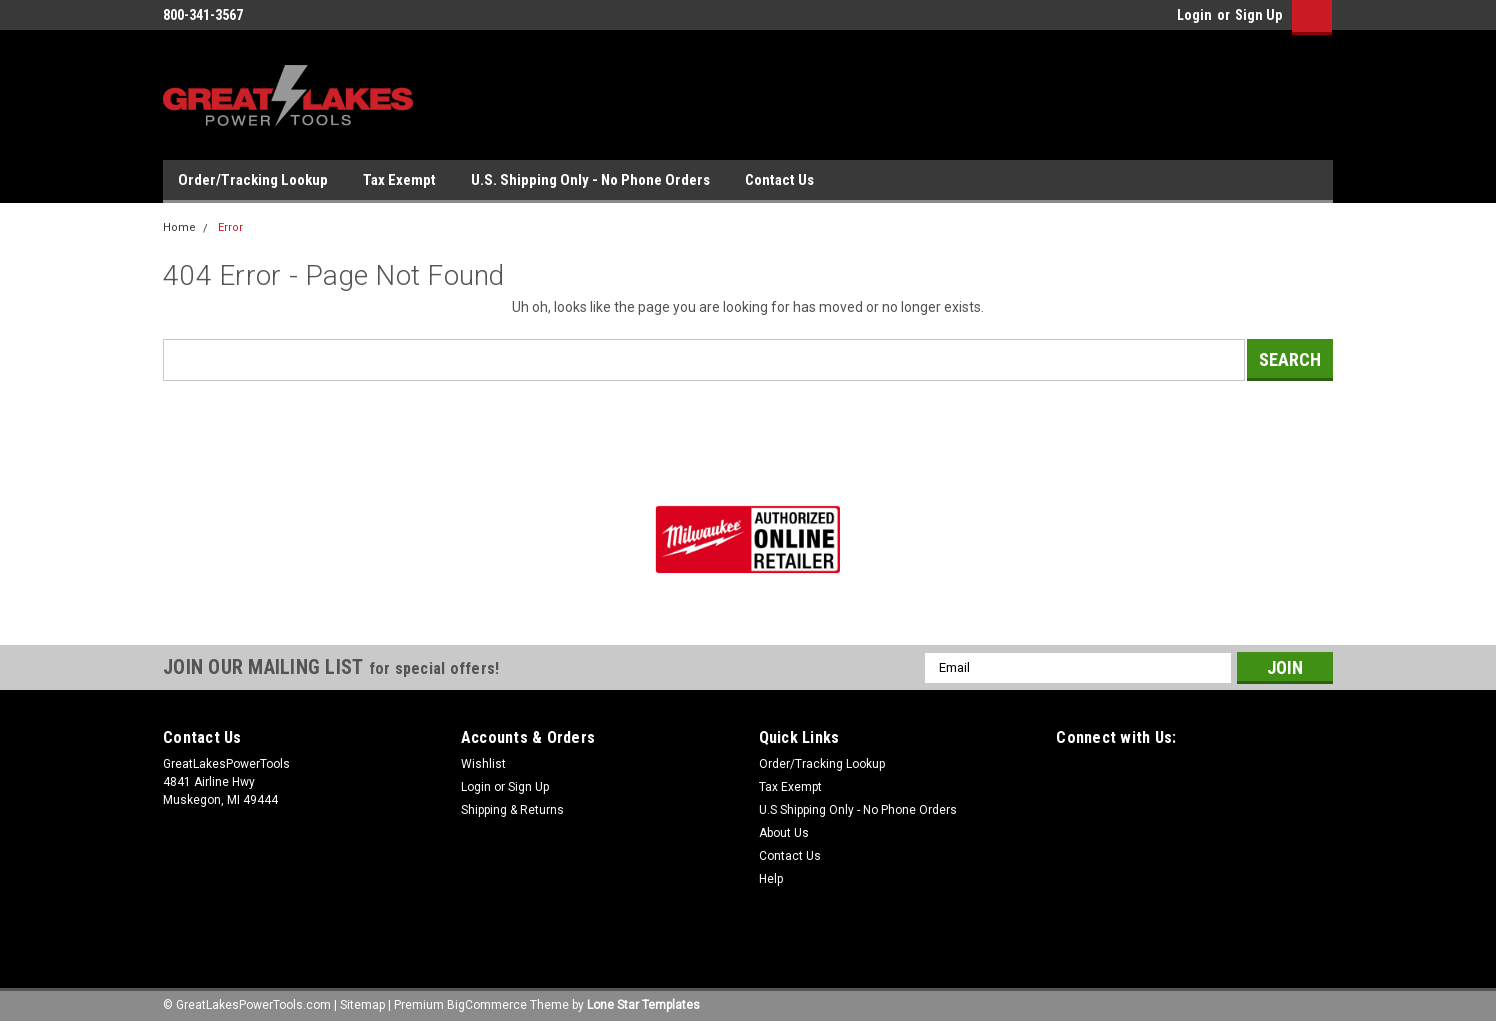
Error (230, 227)
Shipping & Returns (512, 810)
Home (179, 227)
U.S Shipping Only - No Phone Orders (858, 810)
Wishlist (483, 764)
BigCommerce (487, 1005)
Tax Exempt (399, 180)
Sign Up (1258, 15)
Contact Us (779, 180)
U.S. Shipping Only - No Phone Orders (590, 180)
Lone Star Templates (643, 1005)
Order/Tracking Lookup (253, 180)
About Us (784, 833)
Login (1194, 15)
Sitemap (362, 1005)
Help (771, 879)
